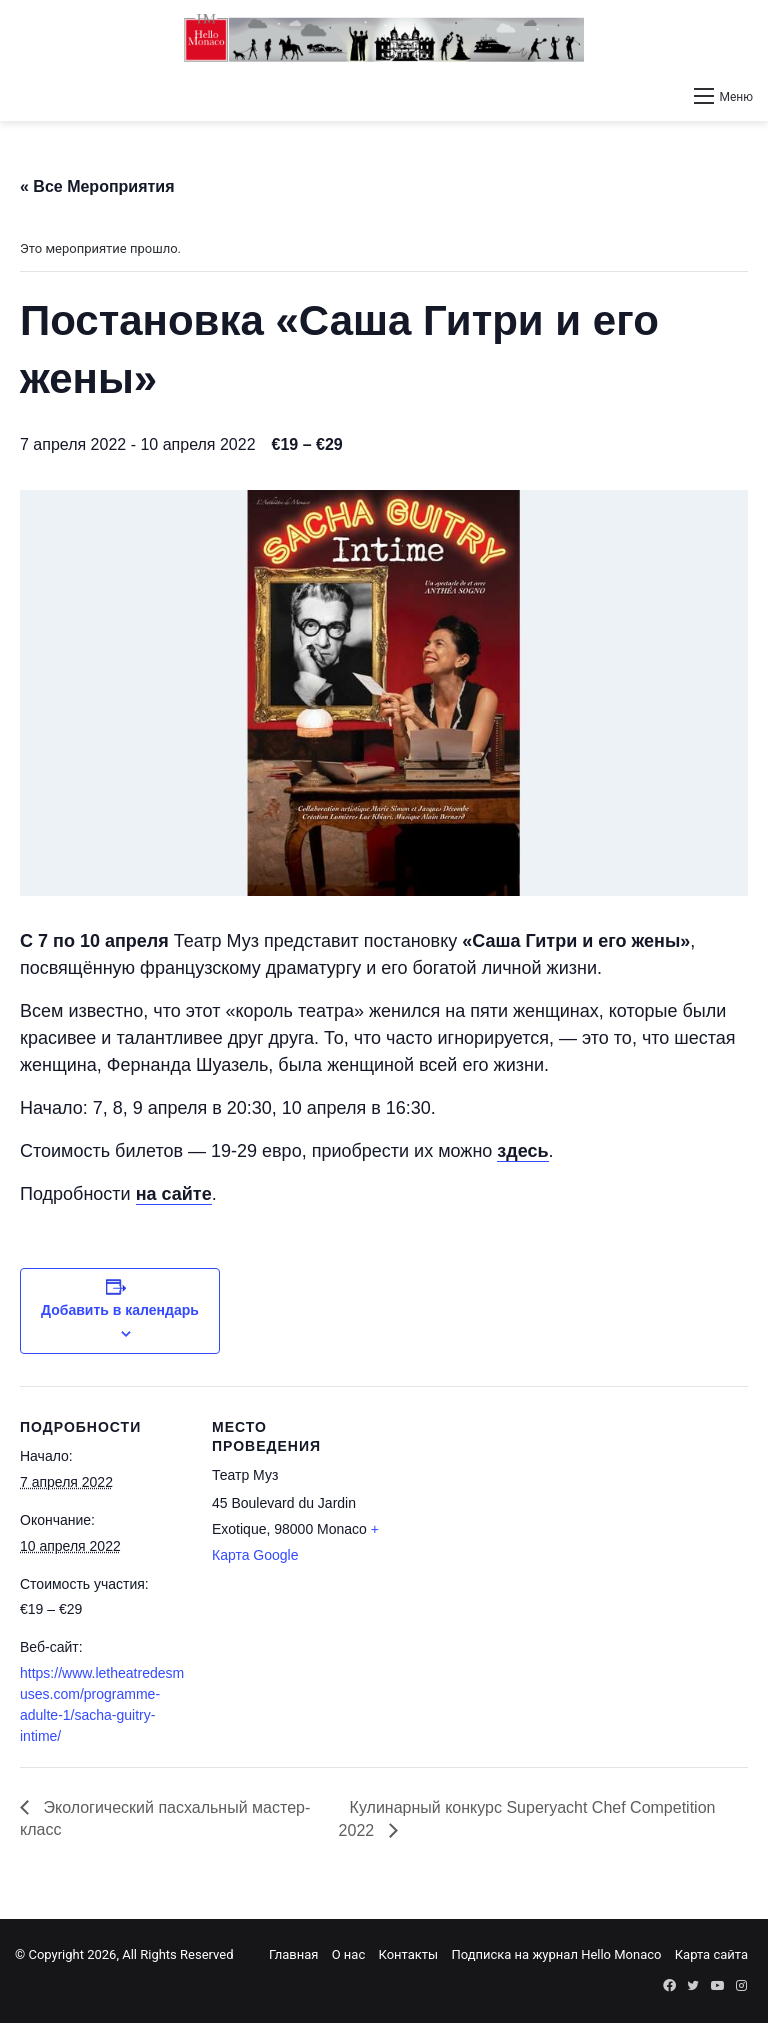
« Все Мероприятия (97, 186)
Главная (293, 1954)
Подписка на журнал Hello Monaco (556, 1954)
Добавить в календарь (120, 1310)
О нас (349, 1954)
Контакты (408, 1954)
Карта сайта (711, 1954)
